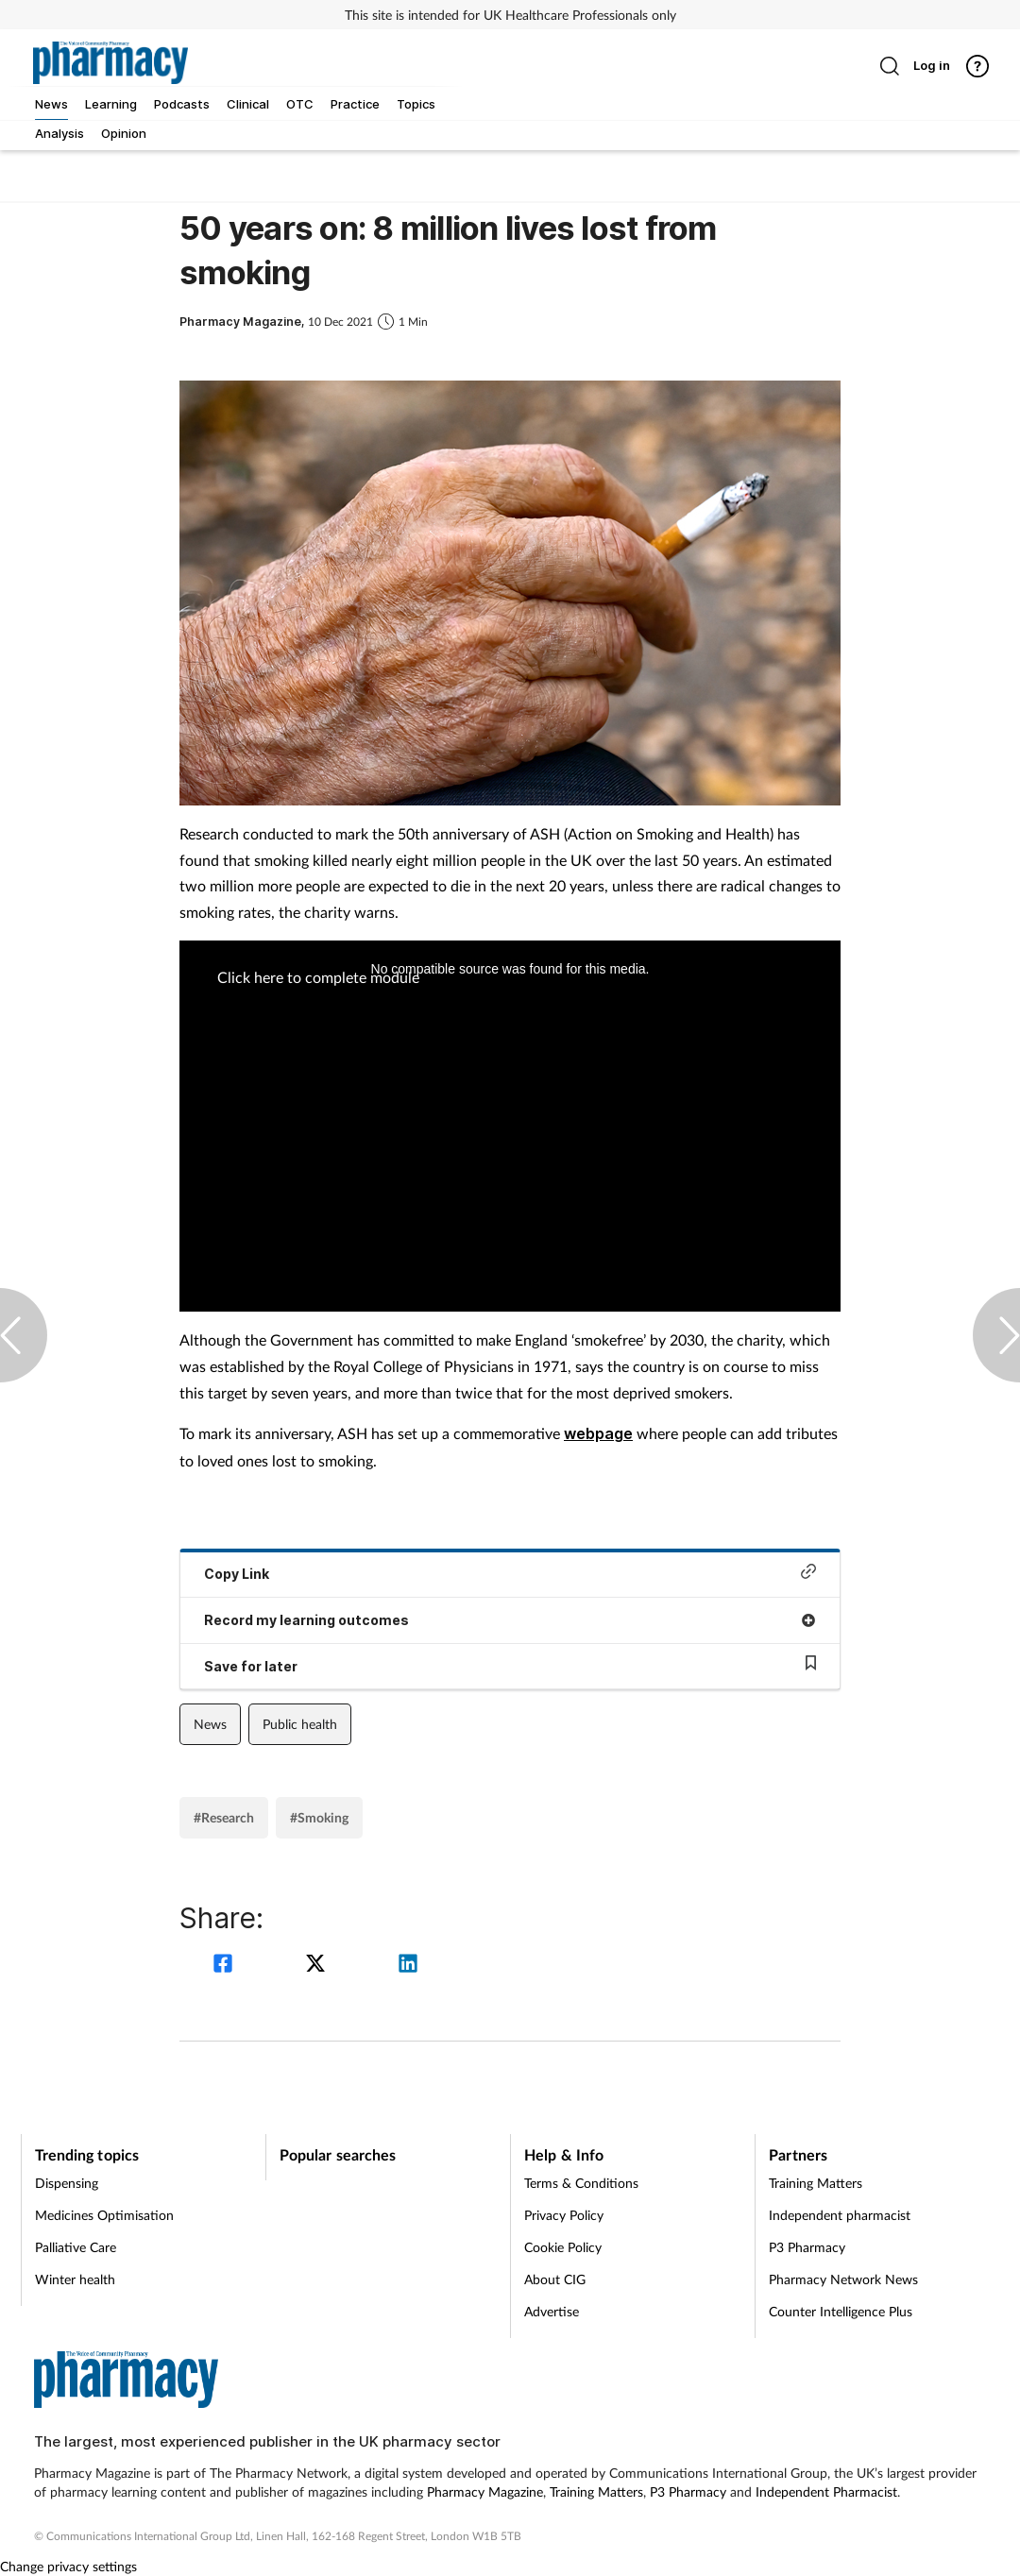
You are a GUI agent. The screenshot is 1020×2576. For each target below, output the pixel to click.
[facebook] (225, 1965)
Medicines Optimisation (104, 2215)
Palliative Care (75, 2247)
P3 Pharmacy (807, 2247)
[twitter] (318, 1965)
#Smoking (319, 1817)
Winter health (75, 2279)
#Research (224, 1817)
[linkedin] (408, 1965)
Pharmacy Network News (843, 2279)
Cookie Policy (563, 2247)
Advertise (551, 2311)
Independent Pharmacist (826, 2491)
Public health (300, 1724)
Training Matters (815, 2183)
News (210, 1724)
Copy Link (510, 1573)
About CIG (555, 2279)
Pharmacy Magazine (485, 2491)
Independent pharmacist (839, 2215)
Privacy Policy (564, 2215)
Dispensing (66, 2183)
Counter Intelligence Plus (840, 2311)
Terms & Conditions (581, 2183)
